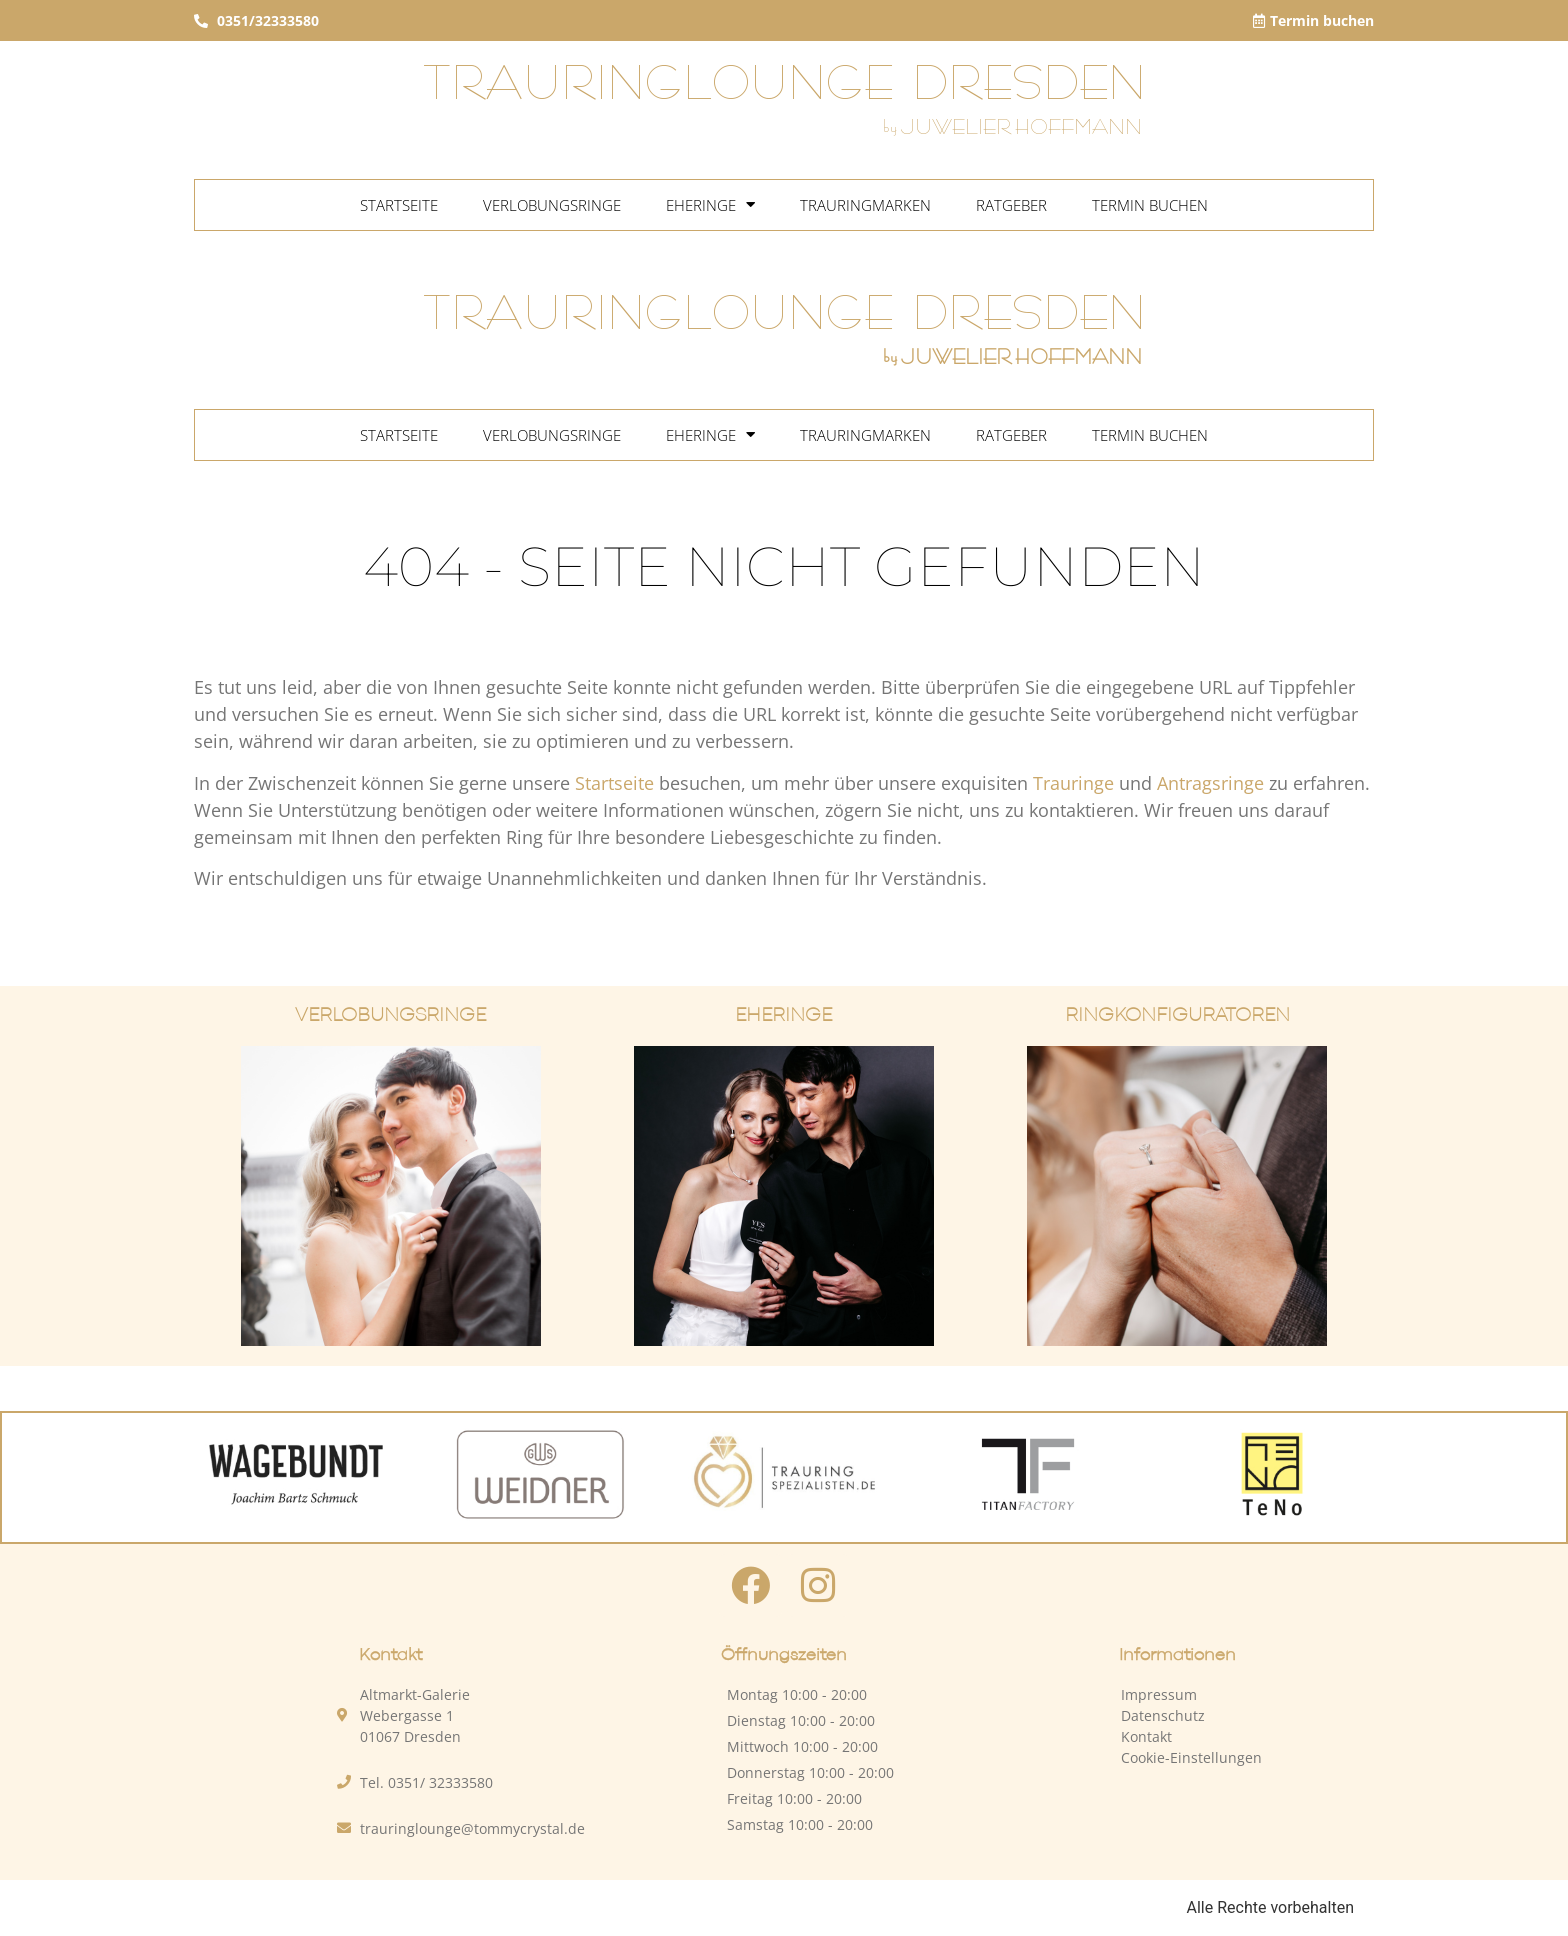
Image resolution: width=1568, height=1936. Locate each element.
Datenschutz (1163, 1715)
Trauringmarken (865, 205)
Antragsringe (1210, 783)
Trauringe (1073, 783)
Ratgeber (1011, 205)
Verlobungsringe (552, 205)
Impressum (1159, 1694)
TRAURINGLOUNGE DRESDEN (784, 84)
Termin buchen (1150, 205)
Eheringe (710, 205)
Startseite (399, 205)
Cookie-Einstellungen (1191, 1757)
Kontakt (1146, 1736)
